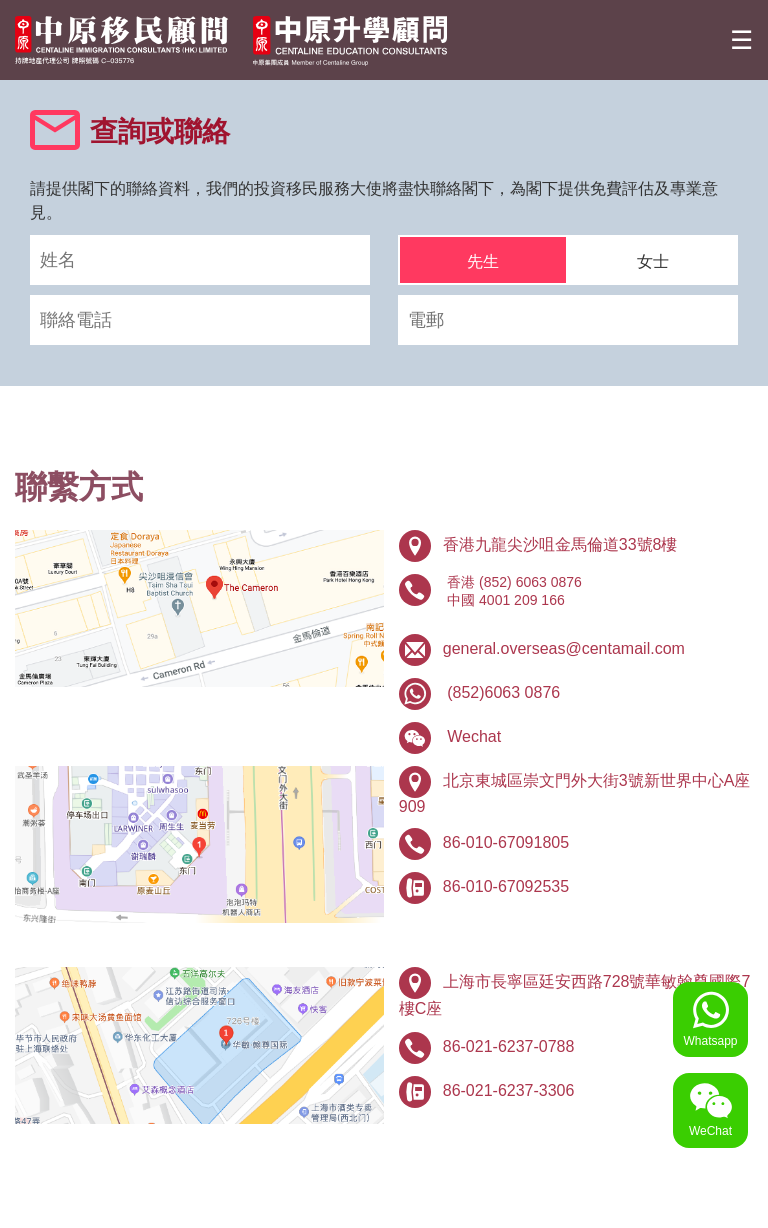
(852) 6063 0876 (530, 581)
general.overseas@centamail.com (564, 648)
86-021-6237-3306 (509, 1090)
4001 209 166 (522, 599)
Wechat (474, 736)
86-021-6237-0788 (509, 1046)
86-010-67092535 (506, 886)
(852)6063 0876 (503, 692)
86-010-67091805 (506, 842)
